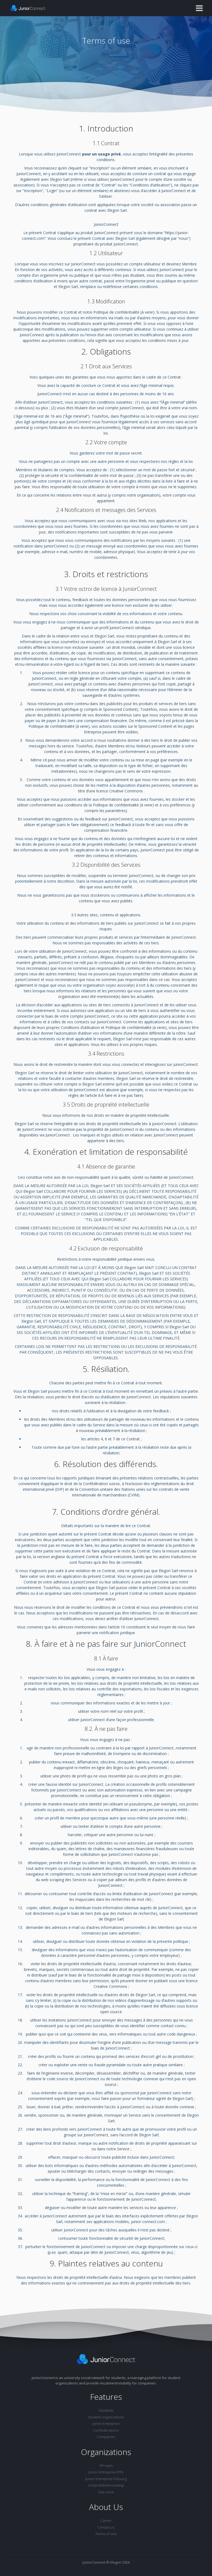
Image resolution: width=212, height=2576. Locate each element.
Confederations (106, 2430)
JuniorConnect (94, 2562)
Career (106, 2520)
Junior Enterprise (106, 2423)
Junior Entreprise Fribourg (106, 2478)
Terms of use (106, 2533)
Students (106, 2410)
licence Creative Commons (120, 790)
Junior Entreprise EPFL (106, 2472)
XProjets (106, 2465)
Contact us (106, 2527)
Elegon (115, 2562)
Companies (106, 2436)
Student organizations (106, 2417)
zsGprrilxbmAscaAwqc (106, 2485)
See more (106, 2492)
